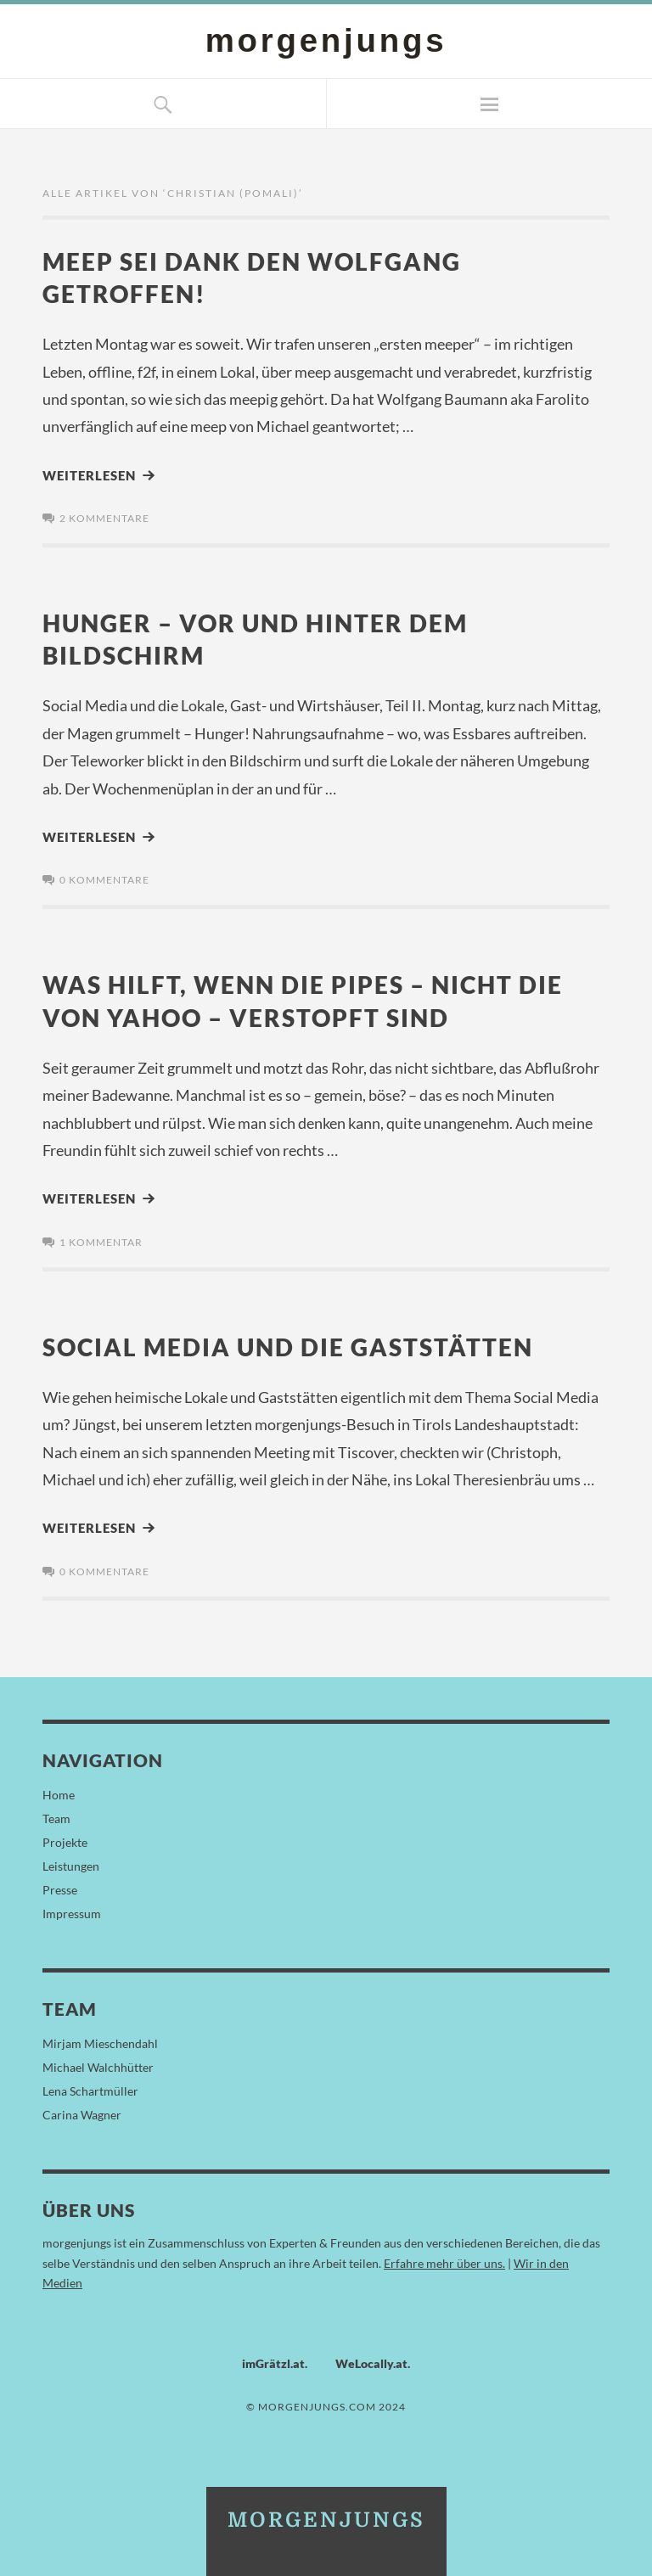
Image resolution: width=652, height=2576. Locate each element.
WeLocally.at (371, 2361)
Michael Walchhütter (98, 2064)
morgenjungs (325, 40)
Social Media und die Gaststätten (295, 1344)
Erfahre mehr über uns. (444, 2260)
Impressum (71, 1911)
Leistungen (70, 1863)
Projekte (64, 1839)
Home (58, 1792)
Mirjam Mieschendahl (100, 2041)
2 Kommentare (104, 517)
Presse (59, 1887)
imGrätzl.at (273, 2361)
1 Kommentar (101, 1239)
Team (56, 1816)
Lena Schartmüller (90, 2088)
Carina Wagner (81, 2112)
